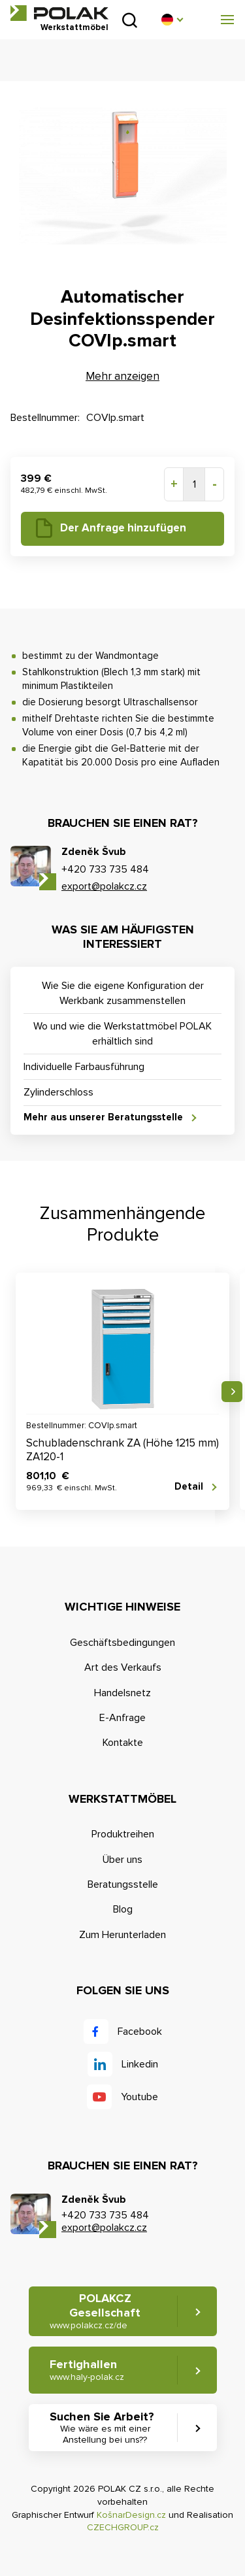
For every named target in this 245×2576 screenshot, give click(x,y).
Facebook (140, 2031)
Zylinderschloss (58, 1092)
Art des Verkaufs (122, 1667)
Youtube (139, 2096)
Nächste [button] (231, 1391)
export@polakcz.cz (104, 886)
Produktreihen (122, 1834)
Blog (123, 1909)
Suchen (129, 20)
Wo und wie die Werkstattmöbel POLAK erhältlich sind (122, 1033)
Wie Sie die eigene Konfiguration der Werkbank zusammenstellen (123, 993)
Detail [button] (188, 1486)
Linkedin (140, 2064)
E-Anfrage (122, 1717)
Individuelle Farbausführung (84, 1066)
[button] (171, 19)
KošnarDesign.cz (131, 2514)
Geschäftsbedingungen (122, 1642)
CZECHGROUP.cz (123, 2527)
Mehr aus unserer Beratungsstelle (103, 1117)
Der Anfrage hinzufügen (123, 528)
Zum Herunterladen (122, 1934)
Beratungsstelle (123, 1884)
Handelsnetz (122, 1692)
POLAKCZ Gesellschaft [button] (95, 2311)
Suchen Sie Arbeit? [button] (105, 2427)
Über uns (122, 1859)
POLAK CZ (59, 13)
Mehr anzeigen (122, 376)
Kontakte (123, 1742)
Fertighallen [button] (87, 2370)
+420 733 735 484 (105, 869)
